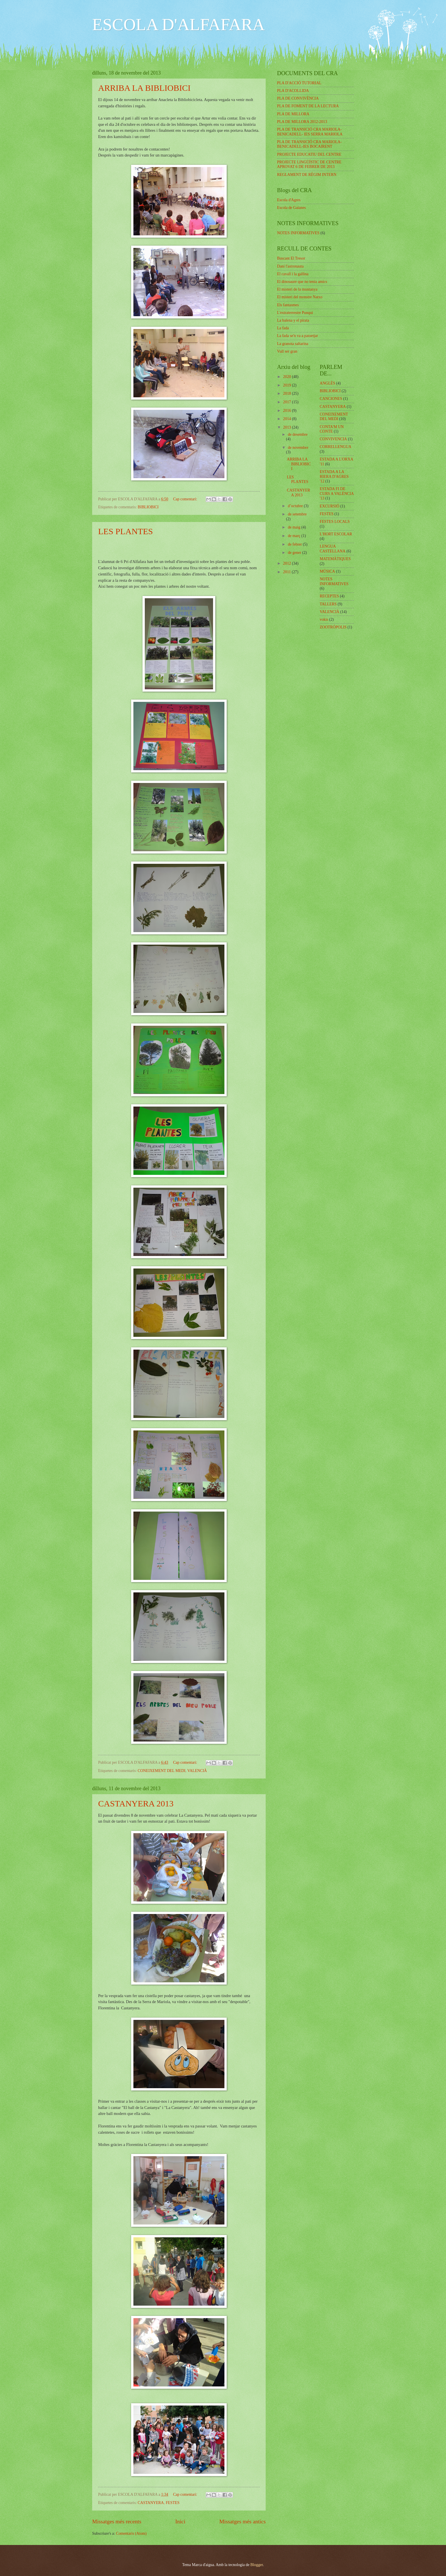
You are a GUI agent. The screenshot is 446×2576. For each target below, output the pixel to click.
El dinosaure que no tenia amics (302, 281)
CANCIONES (331, 398)
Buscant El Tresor (291, 258)
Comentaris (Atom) (131, 2533)
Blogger (256, 2565)
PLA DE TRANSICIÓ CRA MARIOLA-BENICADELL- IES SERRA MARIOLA (309, 131)
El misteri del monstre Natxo (299, 297)
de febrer (295, 544)
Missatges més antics (242, 2521)
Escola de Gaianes (291, 207)
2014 (287, 419)
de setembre (297, 514)
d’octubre (296, 506)
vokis (324, 619)
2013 (287, 427)
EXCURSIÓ (329, 506)
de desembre (297, 434)
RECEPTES (329, 596)
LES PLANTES (125, 531)
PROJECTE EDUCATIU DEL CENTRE (309, 154)
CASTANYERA (151, 2503)
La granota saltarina (292, 344)
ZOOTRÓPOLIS (333, 627)
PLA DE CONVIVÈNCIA (298, 98)
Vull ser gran (287, 351)
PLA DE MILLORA (293, 114)
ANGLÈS (327, 383)
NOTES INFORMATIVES (298, 233)
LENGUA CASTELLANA (332, 548)
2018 (287, 393)
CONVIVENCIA (333, 439)
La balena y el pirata (293, 320)
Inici (180, 2521)
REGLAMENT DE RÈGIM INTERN (306, 174)
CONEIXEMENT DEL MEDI (161, 1771)
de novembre (298, 447)
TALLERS (328, 604)
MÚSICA (327, 571)
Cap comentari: (185, 499)
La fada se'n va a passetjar (297, 336)
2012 (287, 563)
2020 (287, 377)
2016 (287, 410)
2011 (287, 572)
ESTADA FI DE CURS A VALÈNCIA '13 (337, 493)
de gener (295, 552)
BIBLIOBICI (148, 507)
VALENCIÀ (197, 1771)
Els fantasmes (288, 305)
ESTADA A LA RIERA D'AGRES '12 (334, 476)
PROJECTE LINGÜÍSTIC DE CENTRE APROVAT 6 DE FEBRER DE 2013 (309, 164)
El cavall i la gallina (292, 274)
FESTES (172, 2503)
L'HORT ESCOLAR (336, 534)
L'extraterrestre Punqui (295, 313)
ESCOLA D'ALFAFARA (178, 24)
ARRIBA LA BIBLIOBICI (144, 87)
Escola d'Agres (289, 200)
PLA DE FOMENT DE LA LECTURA (308, 106)
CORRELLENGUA (335, 447)
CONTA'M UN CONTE (332, 429)
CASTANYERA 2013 (136, 1803)
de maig (295, 527)
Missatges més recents (116, 2521)
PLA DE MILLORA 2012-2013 (302, 122)
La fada (283, 328)
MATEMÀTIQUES (335, 559)
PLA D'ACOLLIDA (293, 91)
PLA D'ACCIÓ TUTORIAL (299, 83)
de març (295, 536)
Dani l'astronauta (290, 266)
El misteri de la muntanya (297, 289)
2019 (287, 385)
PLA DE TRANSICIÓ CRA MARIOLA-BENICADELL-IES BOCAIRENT (309, 144)
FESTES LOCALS (335, 521)
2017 (287, 402)
